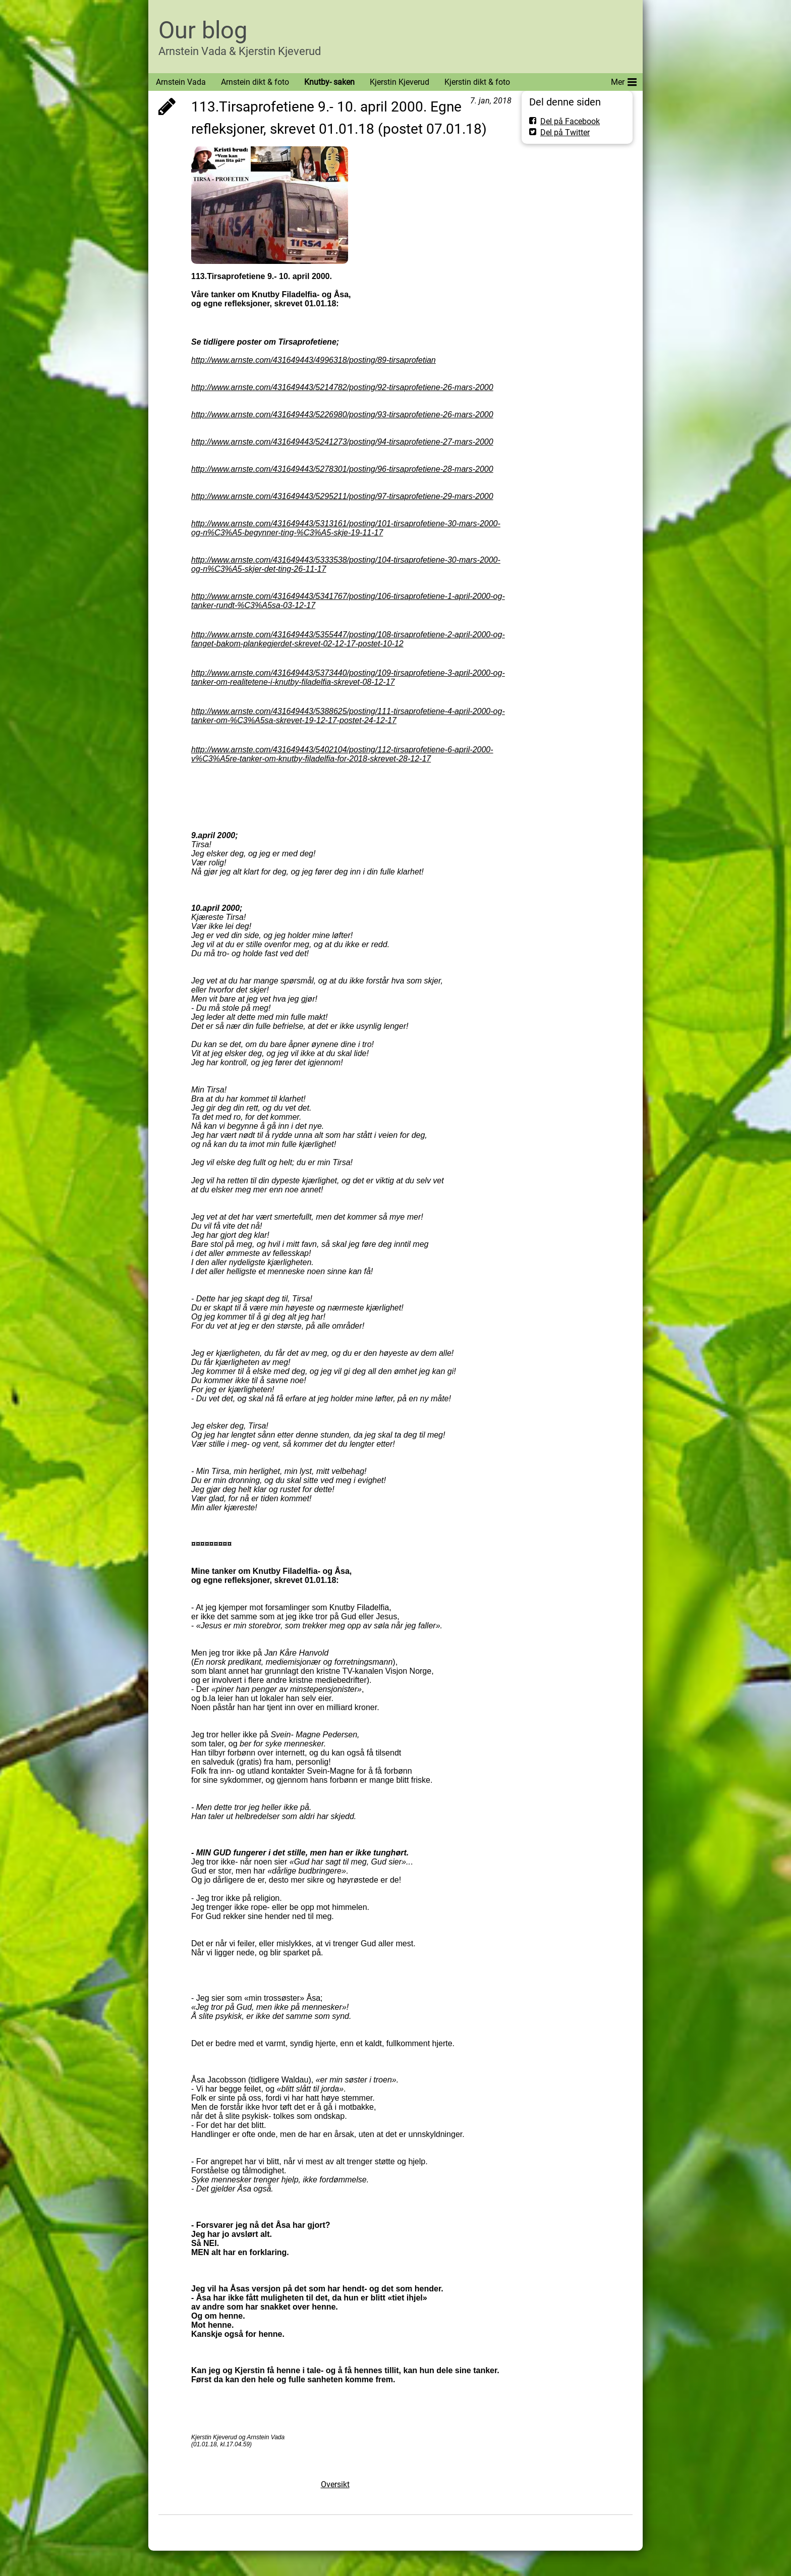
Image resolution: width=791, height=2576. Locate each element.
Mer (624, 80)
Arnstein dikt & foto (255, 82)
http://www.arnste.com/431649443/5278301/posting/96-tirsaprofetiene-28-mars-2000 (342, 469)
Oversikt (335, 2484)
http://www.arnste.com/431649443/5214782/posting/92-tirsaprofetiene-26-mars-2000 (342, 387)
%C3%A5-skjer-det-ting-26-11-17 (266, 569)
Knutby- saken (329, 82)
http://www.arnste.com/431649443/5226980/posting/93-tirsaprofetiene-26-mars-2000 (342, 414)
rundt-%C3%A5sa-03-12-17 (266, 605)
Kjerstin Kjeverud (399, 82)
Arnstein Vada (181, 82)
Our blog (202, 30)
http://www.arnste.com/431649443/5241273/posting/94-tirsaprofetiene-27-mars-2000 (342, 441)
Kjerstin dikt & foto (477, 82)
